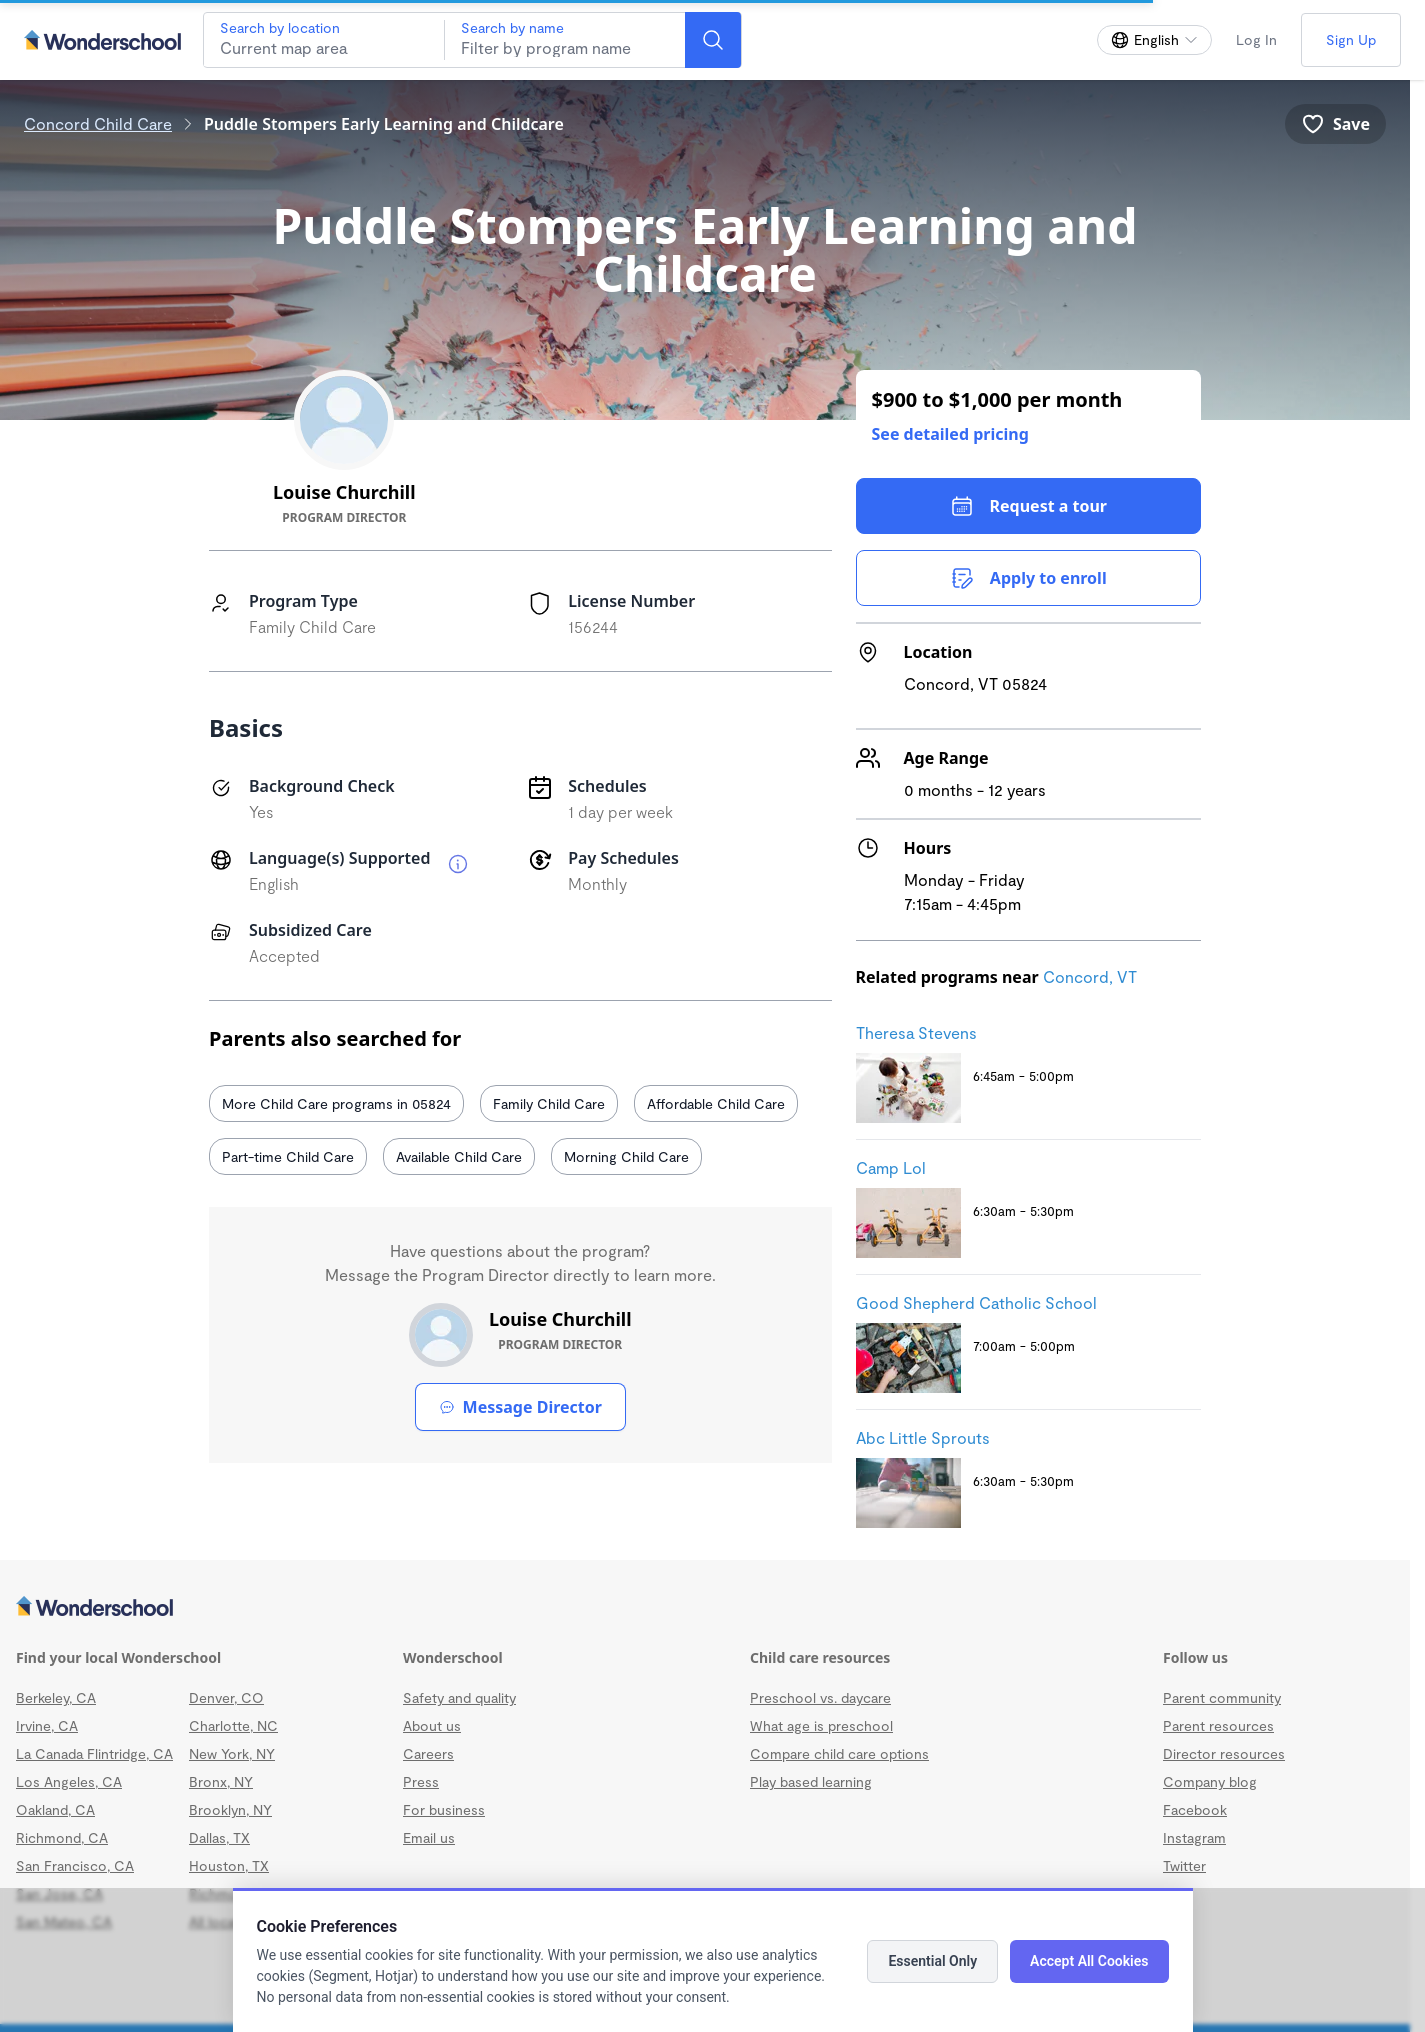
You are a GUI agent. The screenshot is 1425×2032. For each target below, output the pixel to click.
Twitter (1184, 1865)
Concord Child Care (98, 123)
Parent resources (1218, 1725)
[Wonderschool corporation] (705, 1608)
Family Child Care (549, 1103)
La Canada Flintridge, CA (94, 1753)
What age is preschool (821, 1725)
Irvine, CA (47, 1725)
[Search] (713, 40)
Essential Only (932, 1961)
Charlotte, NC (233, 1725)
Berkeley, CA (56, 1697)
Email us (429, 1837)
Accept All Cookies (1089, 1961)
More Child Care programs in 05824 (336, 1103)
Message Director (520, 1407)
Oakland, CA (55, 1809)
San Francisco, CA (75, 1865)
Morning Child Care (626, 1156)
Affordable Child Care (716, 1103)
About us (432, 1725)
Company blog (1210, 1781)
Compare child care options (839, 1753)
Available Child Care (459, 1156)
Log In (1256, 39)
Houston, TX (229, 1865)
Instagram (1194, 1837)
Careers (428, 1753)
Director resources (1224, 1753)
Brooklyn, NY (230, 1809)
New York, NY (232, 1753)
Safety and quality (459, 1697)
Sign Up (1351, 39)
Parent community (1222, 1697)
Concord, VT (1090, 976)
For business (444, 1809)
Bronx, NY (221, 1781)
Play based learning (811, 1781)
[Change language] (1154, 40)
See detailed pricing (950, 434)
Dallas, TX (219, 1837)
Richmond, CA (62, 1837)
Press (421, 1781)
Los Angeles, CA (69, 1781)
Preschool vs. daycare (820, 1697)
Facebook (1195, 1809)
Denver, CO (226, 1697)
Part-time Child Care (288, 1156)
